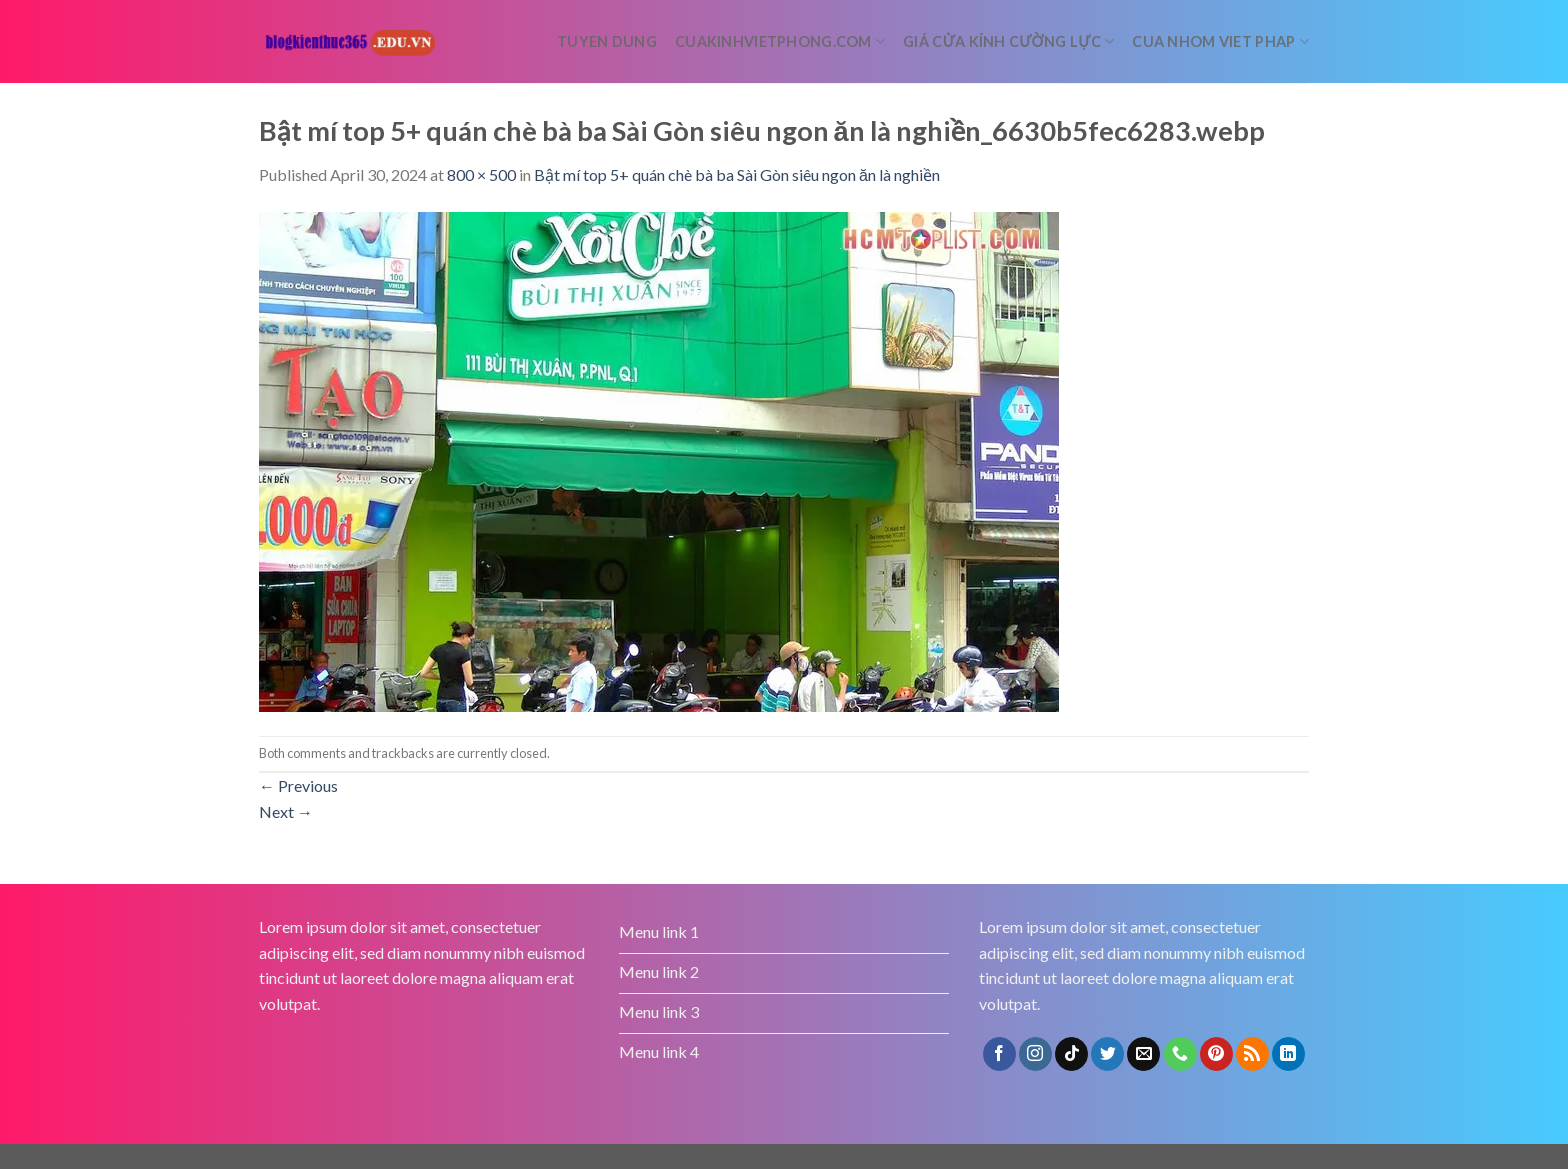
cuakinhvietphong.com (780, 41)
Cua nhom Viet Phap (1220, 41)
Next (286, 811)
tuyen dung (607, 41)
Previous (298, 785)
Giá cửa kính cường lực (1008, 41)
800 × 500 (481, 174)
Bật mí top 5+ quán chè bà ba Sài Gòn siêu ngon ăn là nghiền (737, 174)
